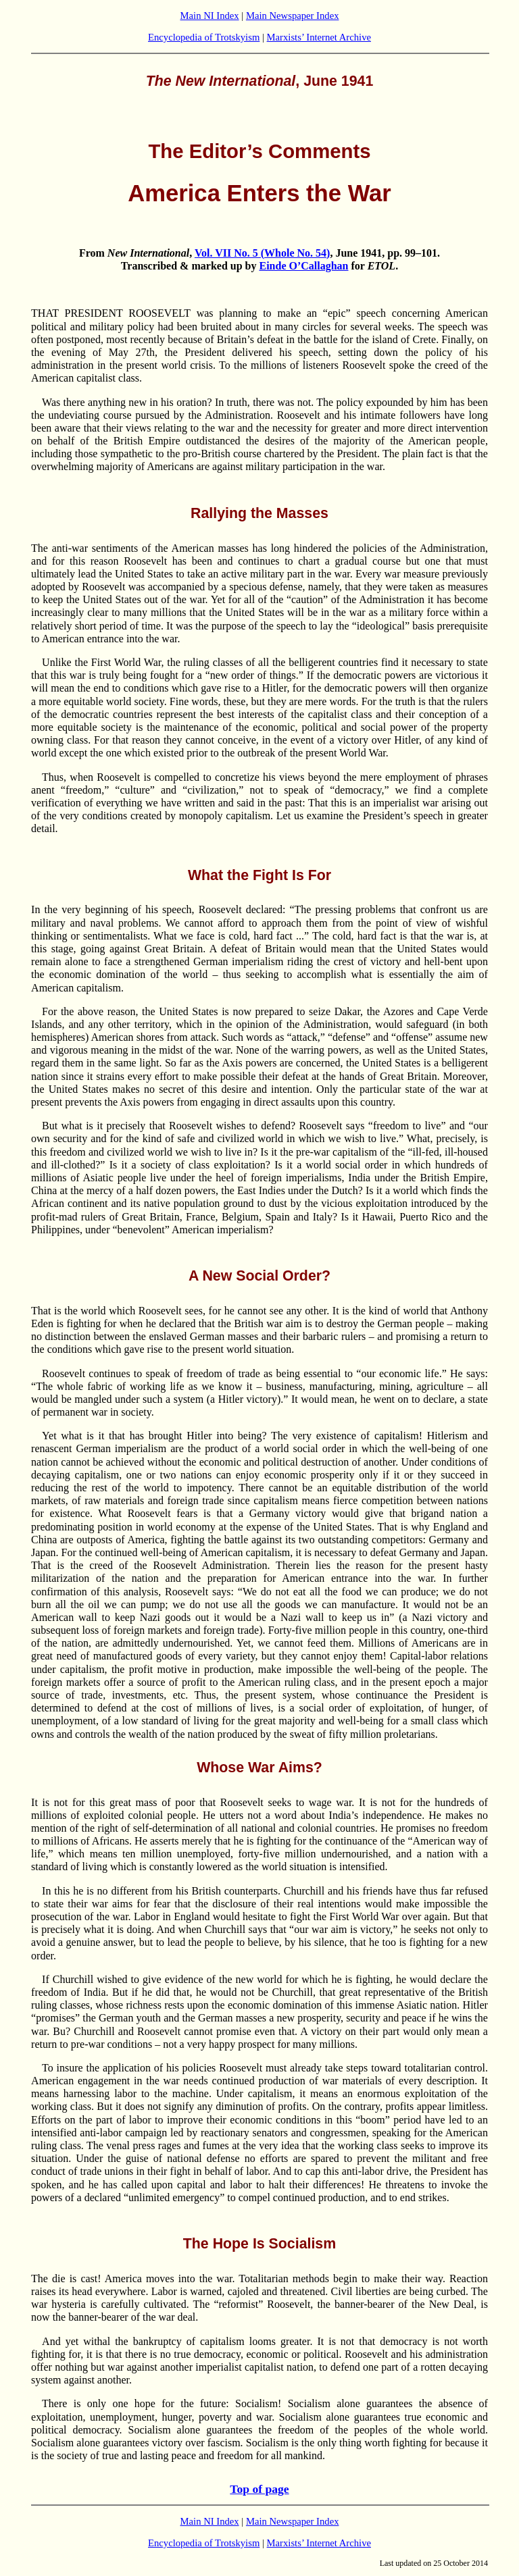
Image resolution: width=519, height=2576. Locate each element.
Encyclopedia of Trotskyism (204, 37)
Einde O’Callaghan (303, 266)
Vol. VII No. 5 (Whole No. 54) (262, 253)
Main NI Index (209, 15)
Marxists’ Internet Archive (319, 37)
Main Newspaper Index (292, 15)
